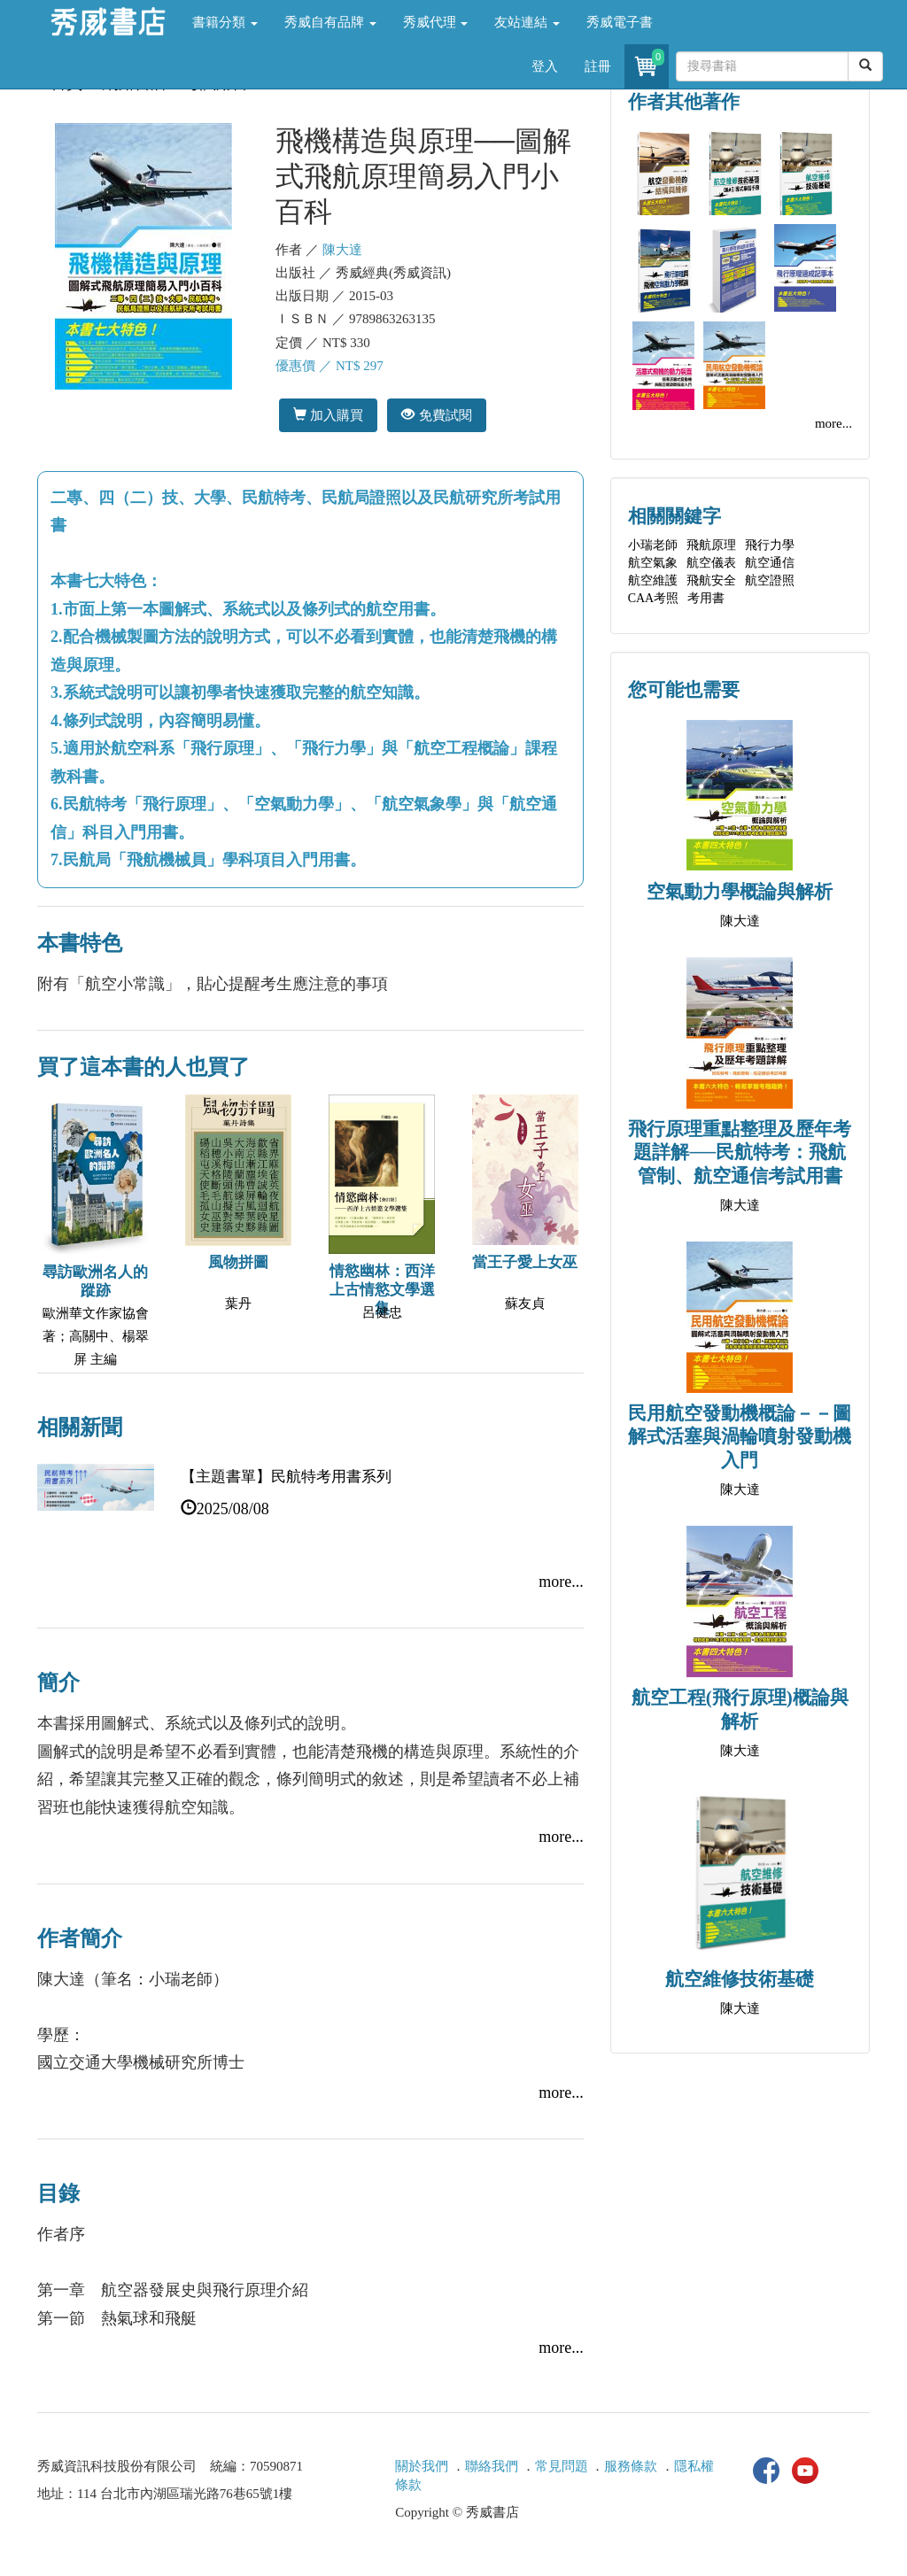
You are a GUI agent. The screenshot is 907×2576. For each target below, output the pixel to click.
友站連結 (527, 22)
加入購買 (328, 414)
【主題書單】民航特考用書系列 (286, 1476)
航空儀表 (711, 562)
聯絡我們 (491, 2466)
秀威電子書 (619, 22)
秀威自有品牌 (330, 22)
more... (561, 1581)
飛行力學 (770, 545)
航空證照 (770, 580)
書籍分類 (225, 22)
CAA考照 (653, 598)
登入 (544, 66)
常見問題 (561, 2466)
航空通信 (770, 562)
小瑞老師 (653, 545)
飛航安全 (711, 580)
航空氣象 (653, 562)
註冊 (598, 66)
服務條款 (630, 2466)
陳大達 (342, 250)
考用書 (706, 598)
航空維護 (653, 580)
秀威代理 (436, 22)
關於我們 (421, 2466)
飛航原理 (711, 545)
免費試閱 (436, 414)
